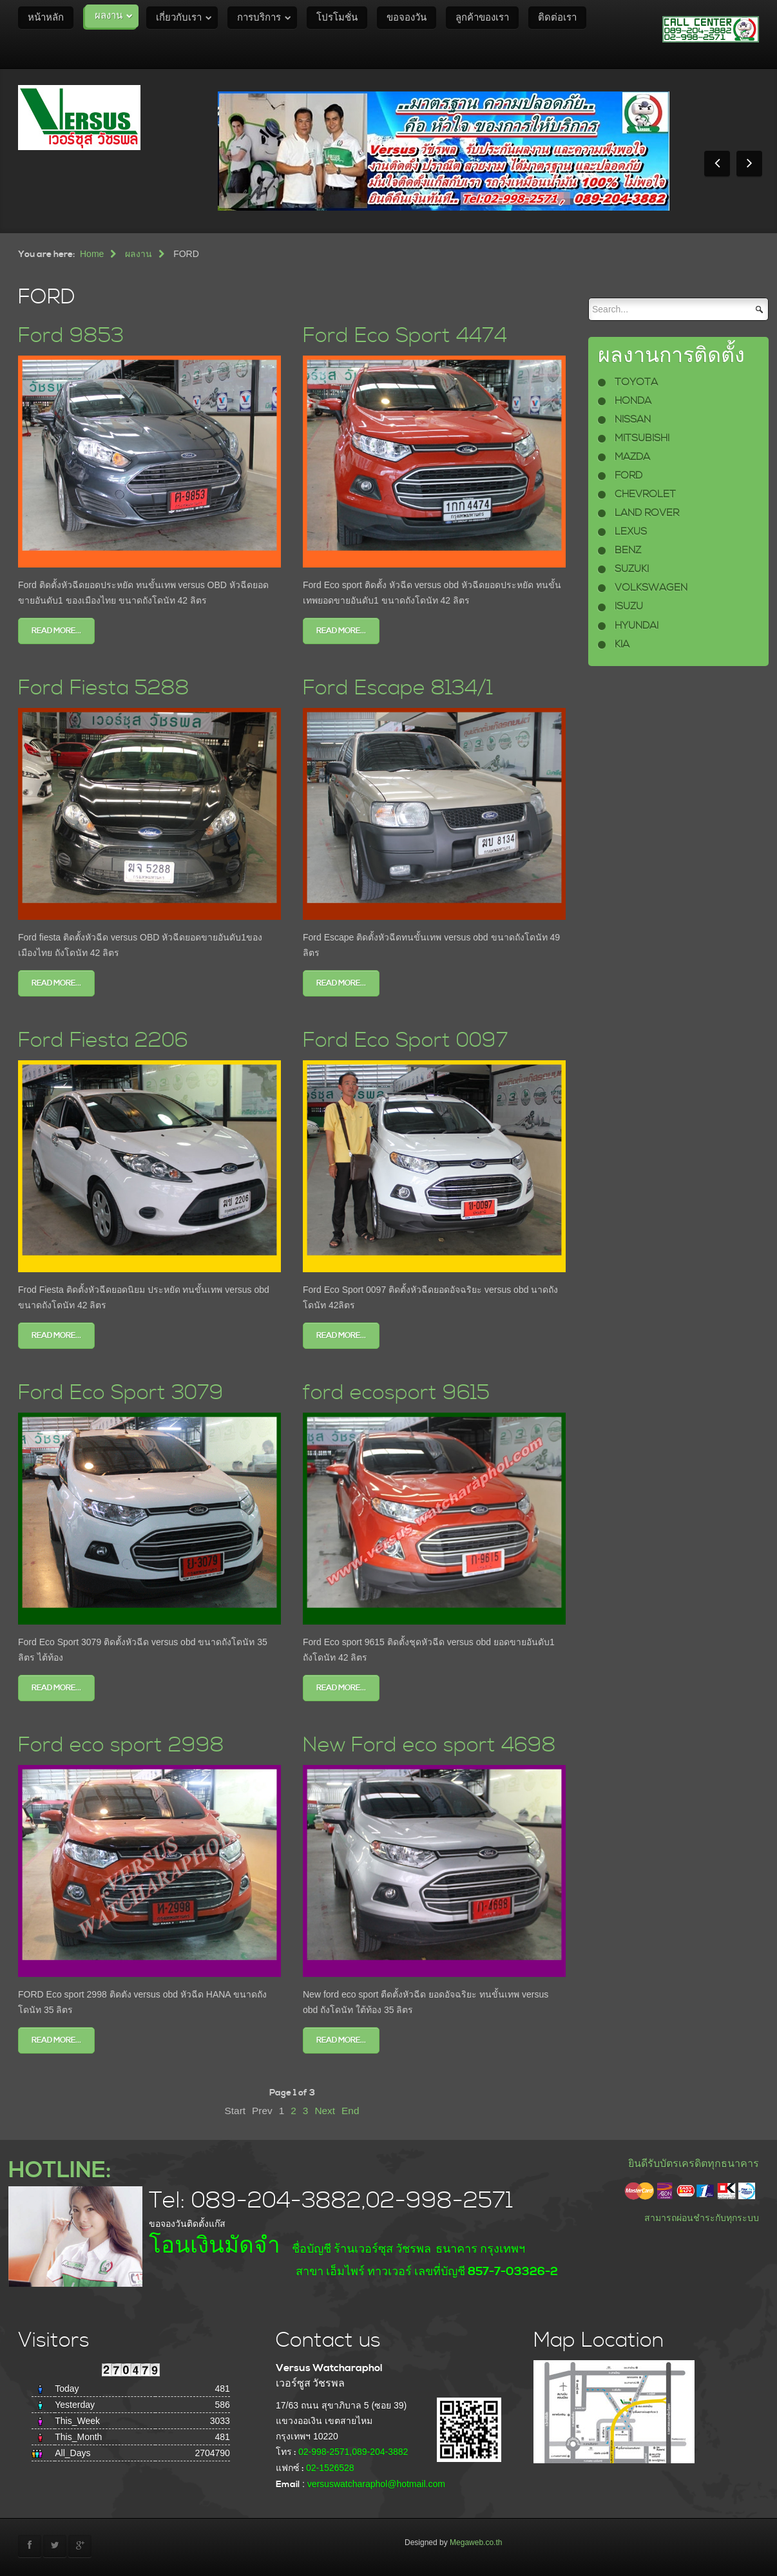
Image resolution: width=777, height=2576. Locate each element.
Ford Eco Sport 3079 (121, 1393)
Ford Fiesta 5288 (103, 688)
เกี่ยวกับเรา (179, 18)
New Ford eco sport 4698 (429, 1745)
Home (92, 254)
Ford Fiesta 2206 (103, 1040)
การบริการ (259, 18)
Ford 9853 (71, 336)
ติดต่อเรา (557, 18)
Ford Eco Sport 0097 (405, 1040)
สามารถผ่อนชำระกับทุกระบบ (701, 2218)
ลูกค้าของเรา (482, 18)
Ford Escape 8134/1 (398, 688)
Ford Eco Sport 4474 (405, 336)
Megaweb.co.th (476, 2542)
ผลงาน (108, 16)
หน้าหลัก (46, 18)
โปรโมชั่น (337, 18)
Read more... (56, 631)
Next (324, 2110)
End (350, 2110)
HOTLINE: (59, 2170)
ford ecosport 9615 (396, 1393)
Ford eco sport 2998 (121, 1745)
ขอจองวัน (407, 18)
